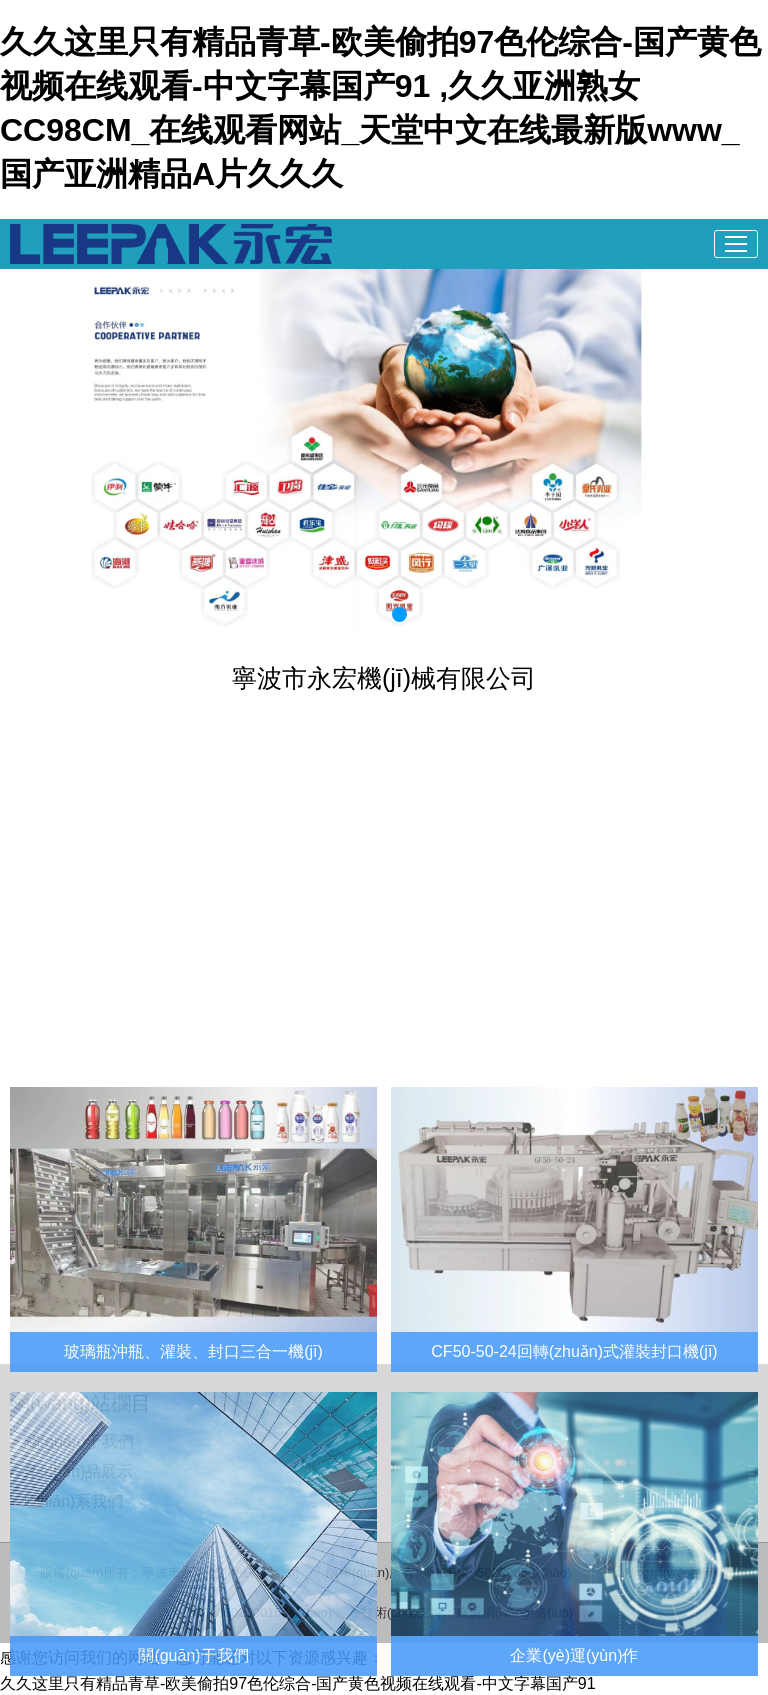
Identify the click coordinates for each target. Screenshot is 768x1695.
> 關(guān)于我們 (72, 1441)
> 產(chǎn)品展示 (71, 1471)
